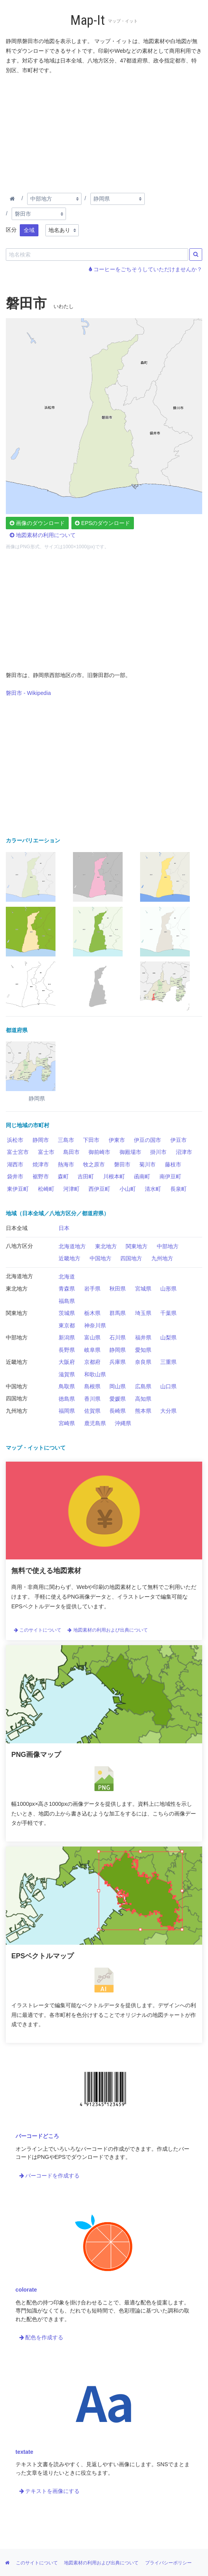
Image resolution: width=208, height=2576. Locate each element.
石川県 (117, 1337)
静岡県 (117, 1350)
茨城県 (67, 1313)
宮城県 (143, 1288)
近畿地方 (69, 1258)
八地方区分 (19, 1246)
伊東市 (117, 1140)
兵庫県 (117, 1362)
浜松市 (15, 1140)
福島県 (67, 1301)
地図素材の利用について (43, 535)
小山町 (128, 1189)
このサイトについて (37, 1630)
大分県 (168, 1411)
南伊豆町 (170, 1176)
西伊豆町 (99, 1189)
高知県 (143, 1399)
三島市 (66, 1140)
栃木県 (92, 1313)
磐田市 (122, 1164)
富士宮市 (18, 1152)
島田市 (71, 1152)
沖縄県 (123, 1423)
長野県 (67, 1350)
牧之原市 (94, 1164)
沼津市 (184, 1152)
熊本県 (143, 1411)
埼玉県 (143, 1313)
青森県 (67, 1288)
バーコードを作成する (49, 2175)
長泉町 (178, 1189)
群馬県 (117, 1313)
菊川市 (147, 1164)
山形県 (168, 1288)
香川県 (92, 1399)
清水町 (153, 1189)
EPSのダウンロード (102, 523)
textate (24, 2452)
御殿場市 (130, 1152)
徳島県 (67, 1399)
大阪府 (67, 1362)
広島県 (143, 1386)
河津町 (71, 1189)
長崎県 (117, 1411)
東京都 (67, 1325)
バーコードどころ (37, 2136)
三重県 (168, 1362)
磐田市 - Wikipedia (28, 693)
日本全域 (17, 1228)
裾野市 (41, 1176)
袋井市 (15, 1176)
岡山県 (117, 1386)
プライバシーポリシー (168, 2563)
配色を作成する (41, 2337)
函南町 (142, 1176)
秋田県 (117, 1288)
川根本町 (114, 1176)
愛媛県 (117, 1399)
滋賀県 (67, 1374)
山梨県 (168, 1337)
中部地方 (168, 1246)
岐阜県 (92, 1350)
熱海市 (66, 1164)
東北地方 (106, 1246)
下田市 (91, 1140)
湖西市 (15, 1164)
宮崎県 (67, 1423)
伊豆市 (178, 1140)
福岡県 (67, 1411)
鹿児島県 (95, 1423)
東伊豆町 (18, 1189)
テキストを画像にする (49, 2491)
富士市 (46, 1152)
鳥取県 (67, 1386)
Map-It (87, 20)
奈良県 (143, 1362)
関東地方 (136, 1246)
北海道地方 (72, 1246)
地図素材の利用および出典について (107, 1630)
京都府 (92, 1362)
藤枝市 (173, 1164)
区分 (11, 230)
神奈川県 (95, 1325)
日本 (64, 1228)
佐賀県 (92, 1411)
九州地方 (162, 1258)
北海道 (67, 1276)
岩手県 (92, 1288)
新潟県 (67, 1337)
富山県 (92, 1337)
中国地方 (100, 1258)
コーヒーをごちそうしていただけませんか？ (145, 269)
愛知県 (143, 1350)
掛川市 (158, 1152)
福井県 (143, 1337)
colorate (26, 2290)
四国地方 (131, 1258)
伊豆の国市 (147, 1140)
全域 (29, 230)
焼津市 (41, 1164)
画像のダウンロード (37, 523)
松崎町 (46, 1189)
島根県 (92, 1386)
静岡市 (41, 1140)
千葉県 (168, 1313)
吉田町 (86, 1176)
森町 (63, 1176)
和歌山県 (95, 1374)
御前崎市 (99, 1152)
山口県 (168, 1386)
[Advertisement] (104, 131)
